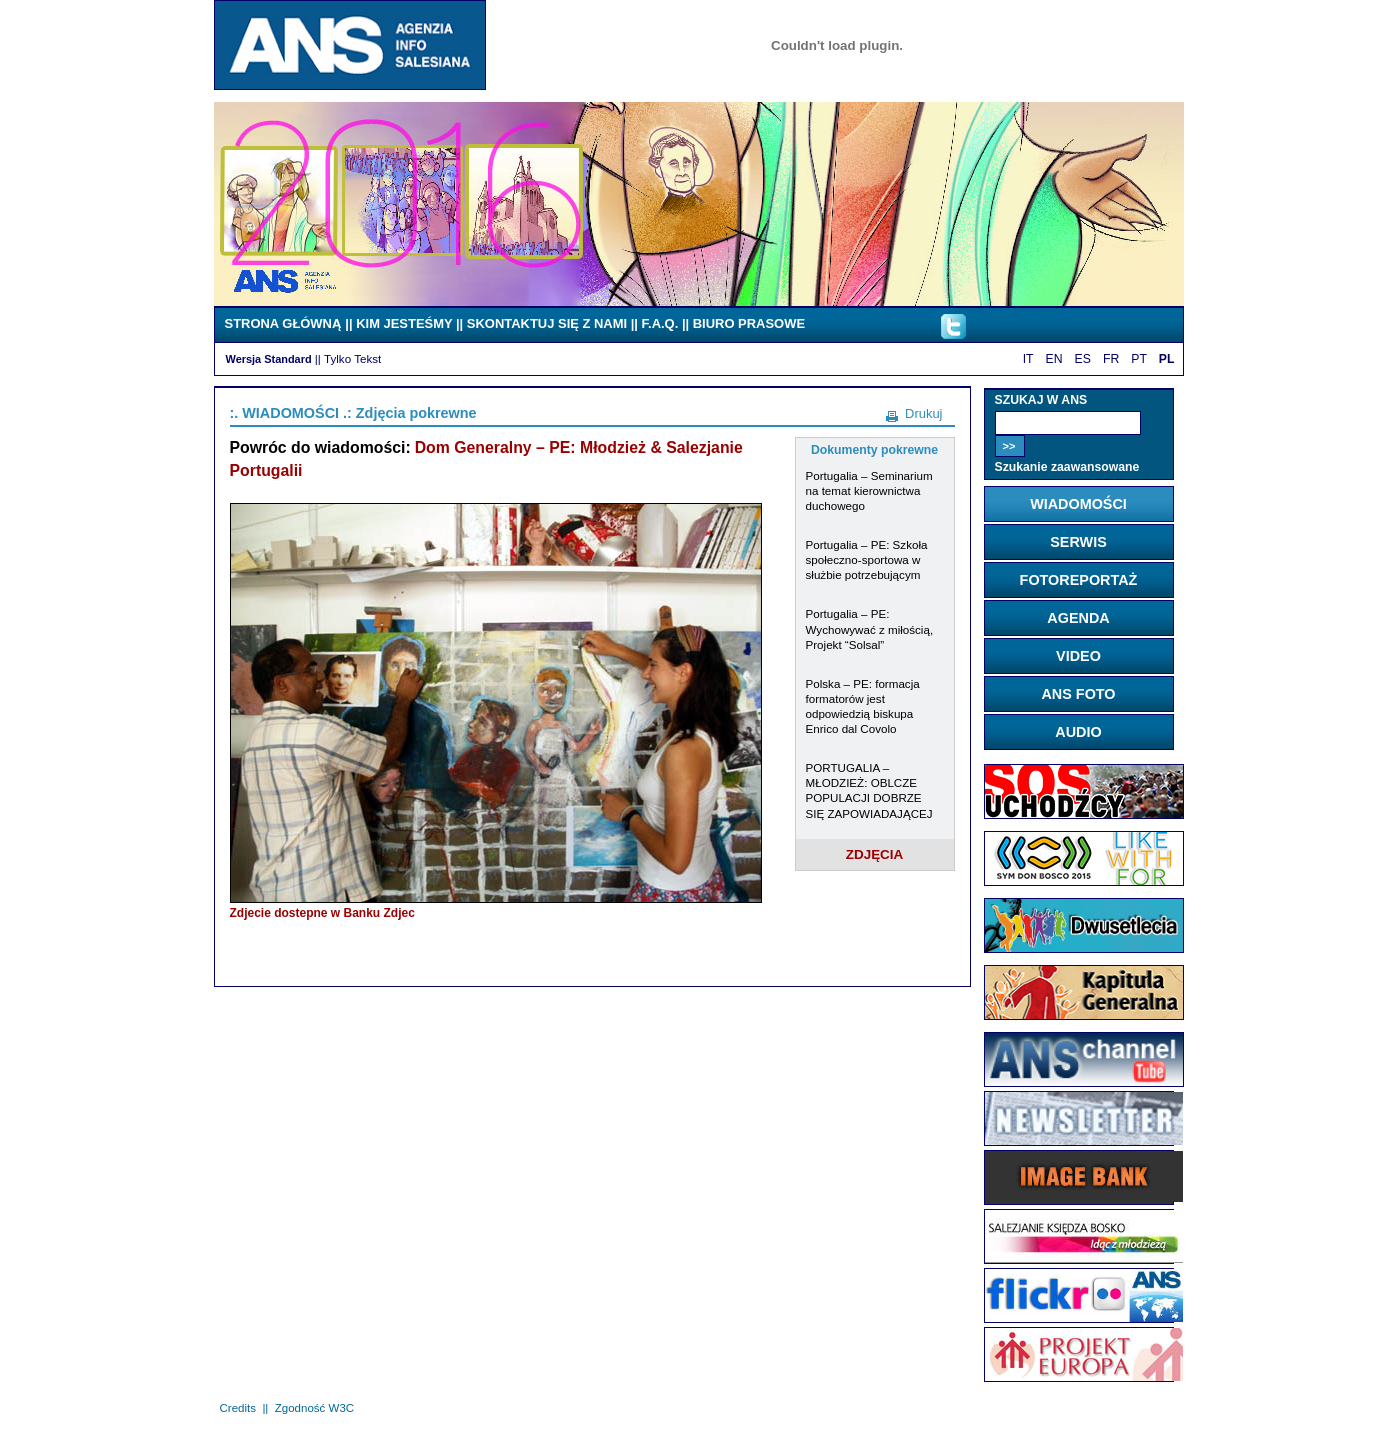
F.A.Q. (660, 323)
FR (1111, 359)
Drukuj (923, 413)
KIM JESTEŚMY (404, 323)
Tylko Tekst (352, 358)
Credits (238, 1408)
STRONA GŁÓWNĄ (283, 323)
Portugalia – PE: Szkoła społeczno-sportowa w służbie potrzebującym (867, 559)
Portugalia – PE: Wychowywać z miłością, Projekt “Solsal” (870, 628)
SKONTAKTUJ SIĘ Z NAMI (547, 323)
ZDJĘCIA (875, 854)
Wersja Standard (269, 359)
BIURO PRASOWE (749, 323)
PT (1139, 359)
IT (1028, 359)
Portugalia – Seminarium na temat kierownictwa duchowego (869, 490)
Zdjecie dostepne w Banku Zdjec (322, 913)
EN (1054, 359)
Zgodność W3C (314, 1408)
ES (1083, 359)
